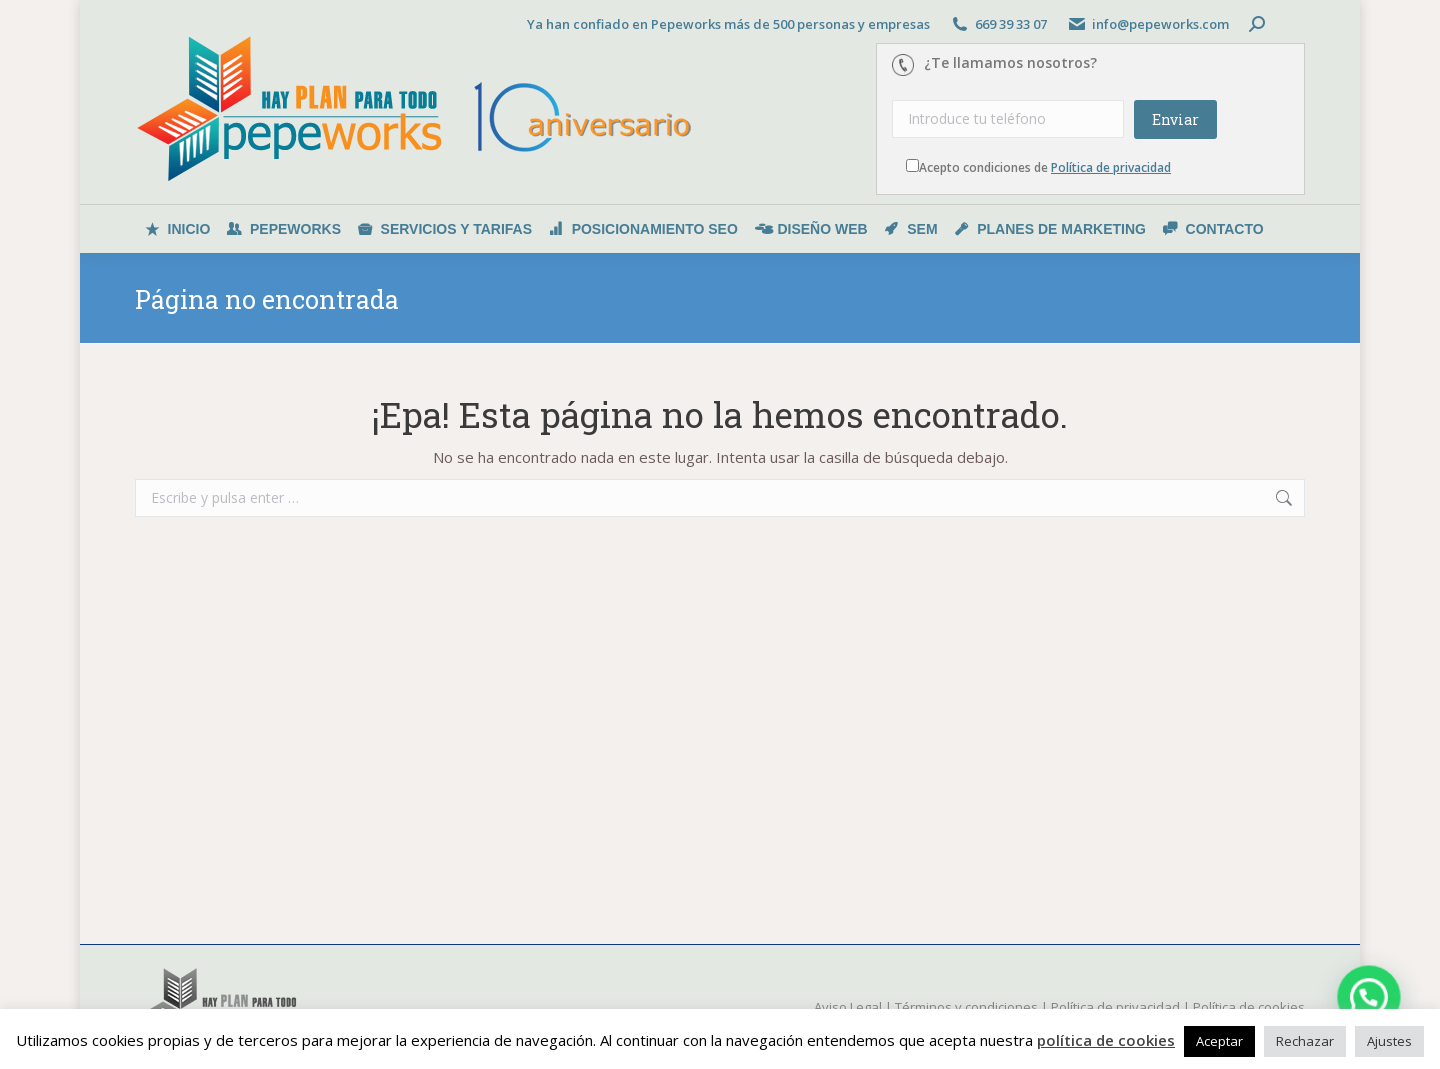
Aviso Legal (848, 1007)
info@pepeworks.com (1160, 24)
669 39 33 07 (1011, 24)
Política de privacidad (1111, 167)
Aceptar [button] (1219, 1041)
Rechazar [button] (1305, 1041)
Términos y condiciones (966, 1007)
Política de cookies (1249, 1007)
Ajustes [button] (1389, 1041)
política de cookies (1106, 1040)
